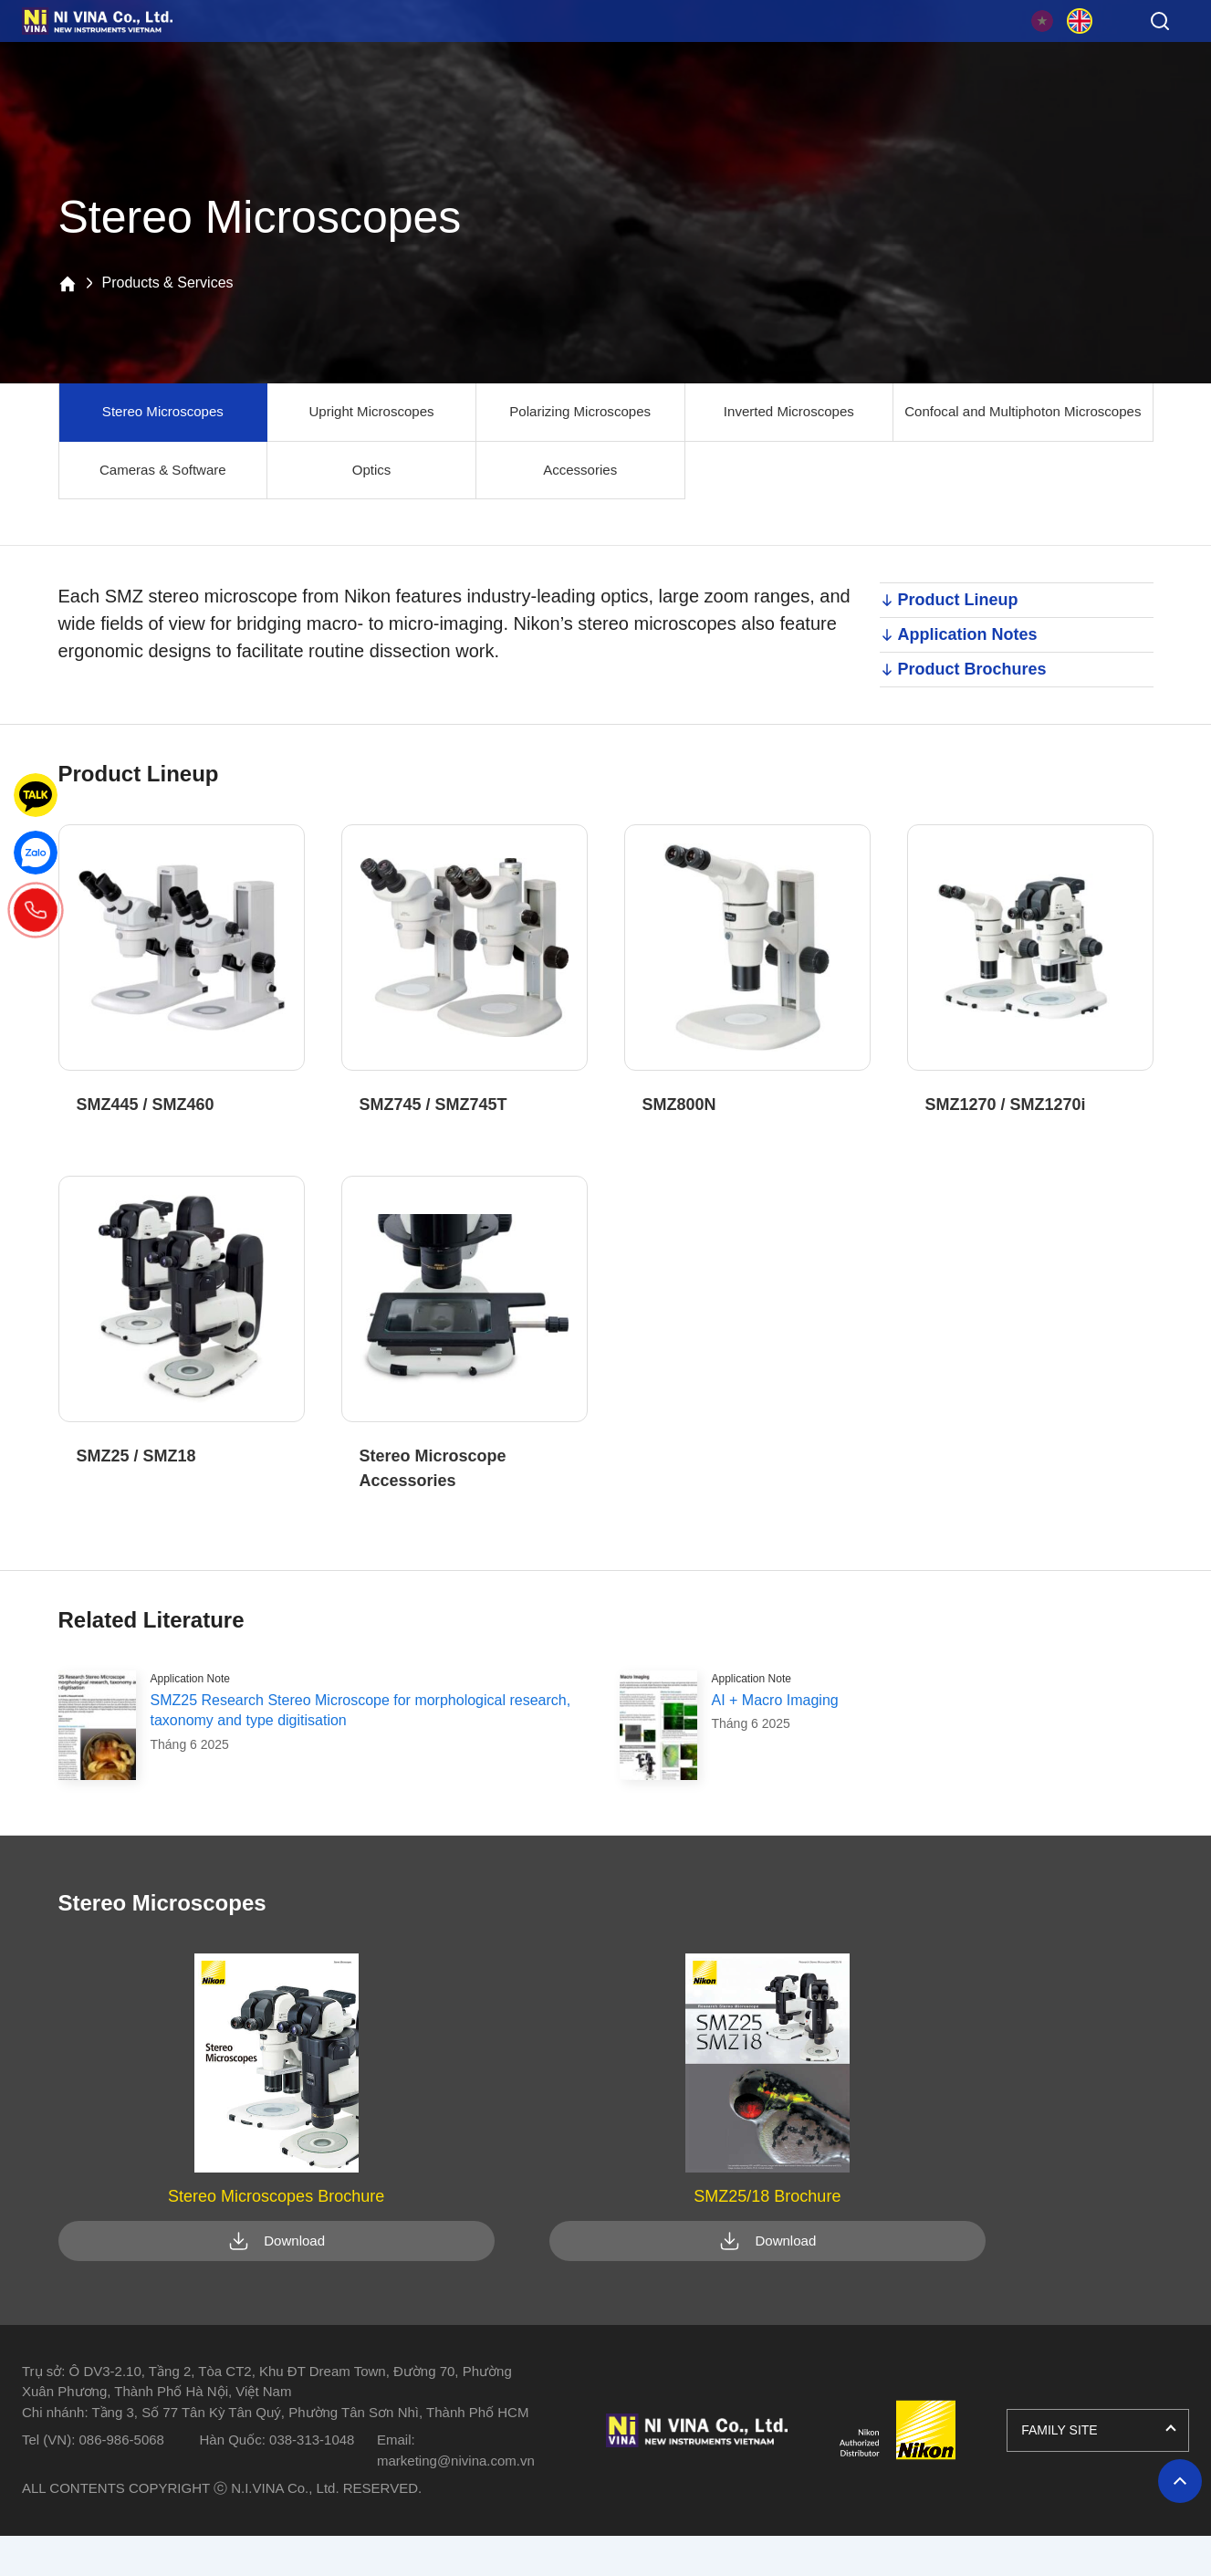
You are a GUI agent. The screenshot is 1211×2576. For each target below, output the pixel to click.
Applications (417, 54)
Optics (365, 471)
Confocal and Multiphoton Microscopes (1016, 412)
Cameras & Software (160, 471)
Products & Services (234, 54)
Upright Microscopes (366, 412)
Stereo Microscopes (161, 412)
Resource (598, 54)
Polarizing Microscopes (571, 412)
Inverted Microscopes (775, 412)
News (781, 54)
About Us (963, 54)
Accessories (570, 471)
